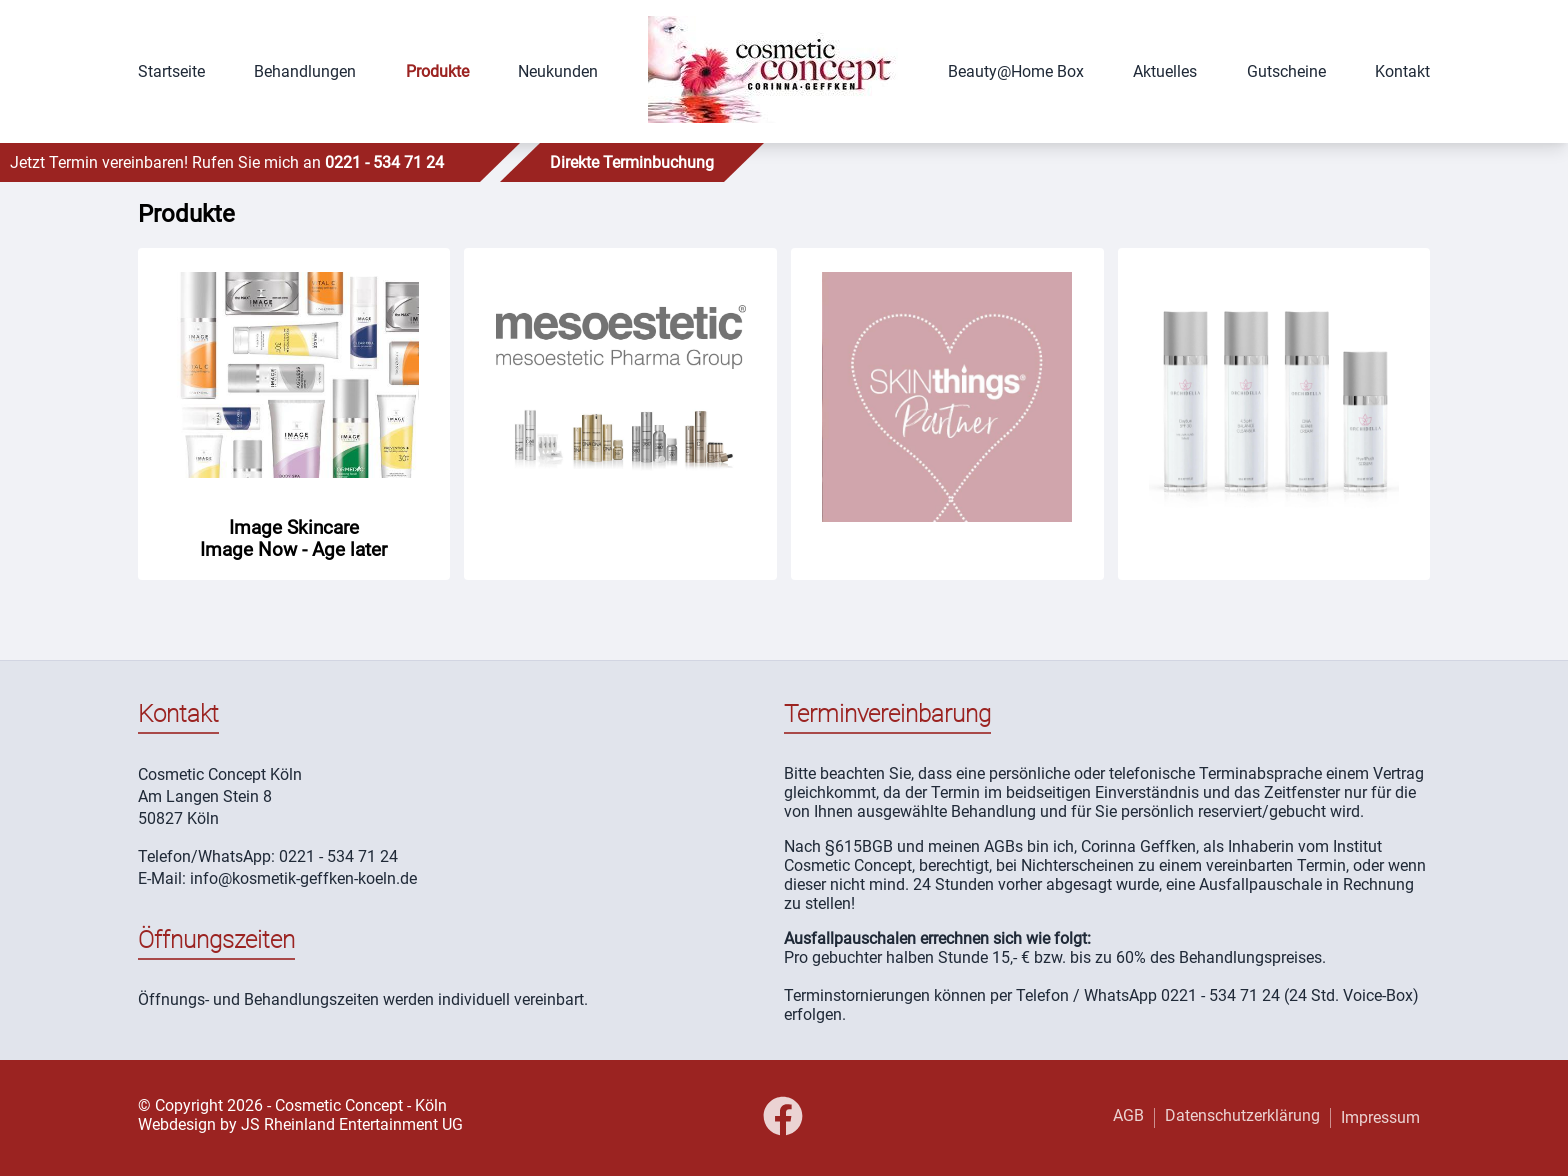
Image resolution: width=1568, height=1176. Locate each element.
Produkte (437, 71)
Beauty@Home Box (1016, 71)
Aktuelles (1165, 71)
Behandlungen (305, 71)
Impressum (1380, 1117)
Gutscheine (1286, 71)
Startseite (171, 71)
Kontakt (1402, 71)
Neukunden (558, 71)
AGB (1128, 1115)
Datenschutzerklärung (1242, 1115)
